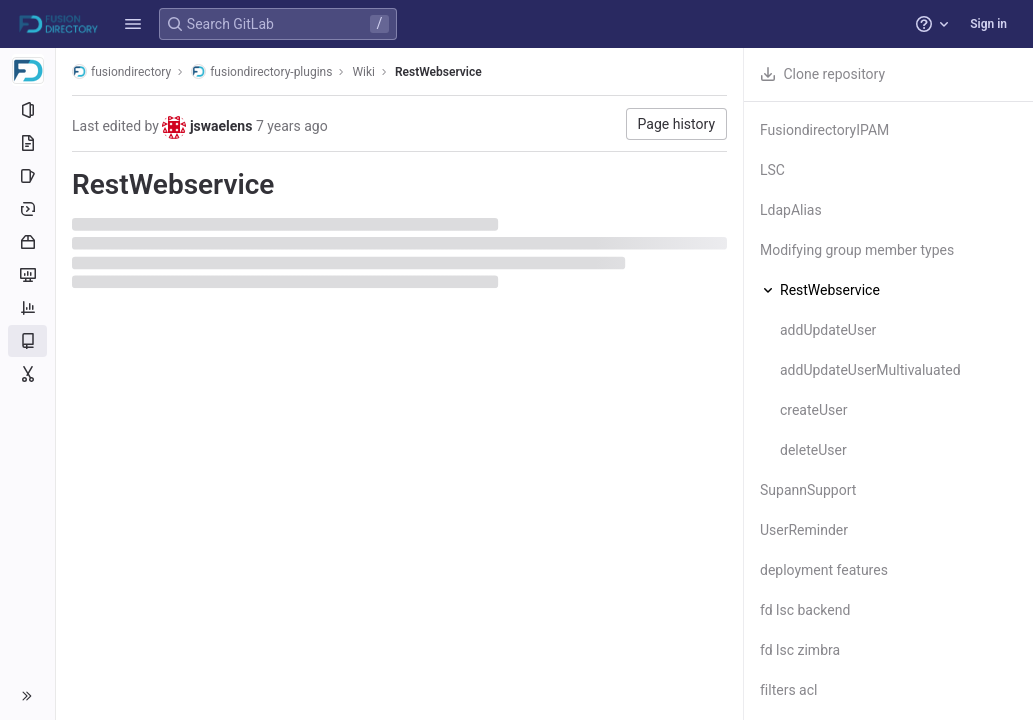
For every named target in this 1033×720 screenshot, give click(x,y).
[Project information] (27, 110)
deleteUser (813, 450)
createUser (813, 410)
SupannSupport (808, 490)
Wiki (363, 72)
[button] (133, 24)
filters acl (788, 690)
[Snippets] (27, 374)
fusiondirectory (121, 71)
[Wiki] (27, 341)
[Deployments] (27, 209)
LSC (772, 170)
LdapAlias (791, 210)
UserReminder (804, 530)
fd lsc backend (805, 610)
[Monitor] (27, 275)
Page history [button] (676, 124)
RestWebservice (438, 72)
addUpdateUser (828, 330)
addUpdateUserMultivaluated (870, 370)
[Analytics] (27, 308)
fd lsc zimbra (800, 650)
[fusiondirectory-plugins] (28, 70)
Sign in (988, 24)
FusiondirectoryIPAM (824, 130)
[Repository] (27, 143)
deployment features (824, 570)
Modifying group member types (857, 250)
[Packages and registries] (27, 242)
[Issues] (27, 176)
